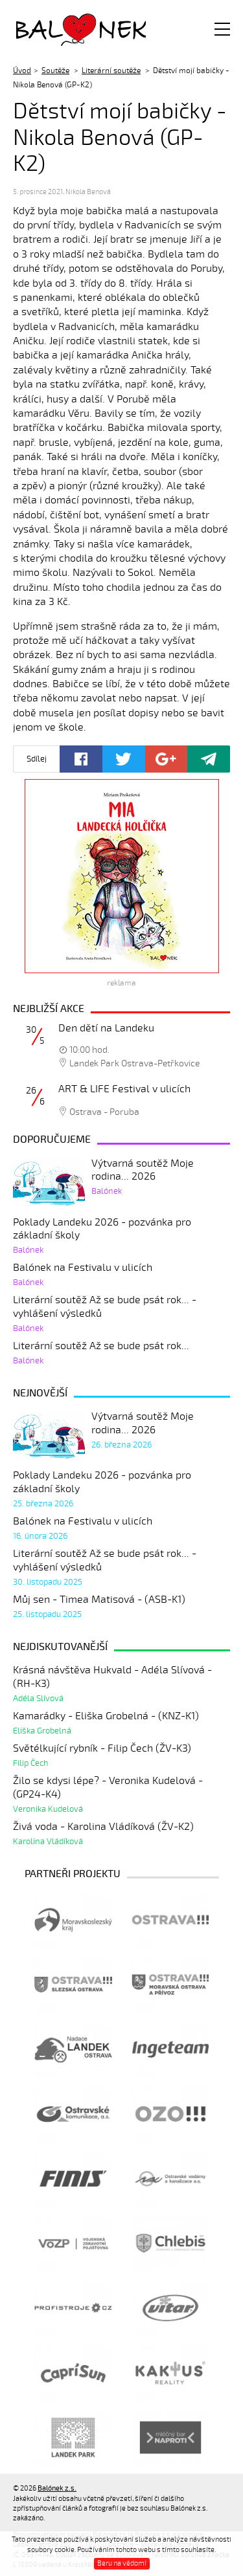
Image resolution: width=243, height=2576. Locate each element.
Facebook (81, 759)
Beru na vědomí (121, 2563)
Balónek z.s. (50, 29)
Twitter (123, 759)
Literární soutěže (111, 70)
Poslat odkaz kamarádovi (208, 759)
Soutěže (55, 70)
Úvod (22, 70)
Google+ (166, 759)
